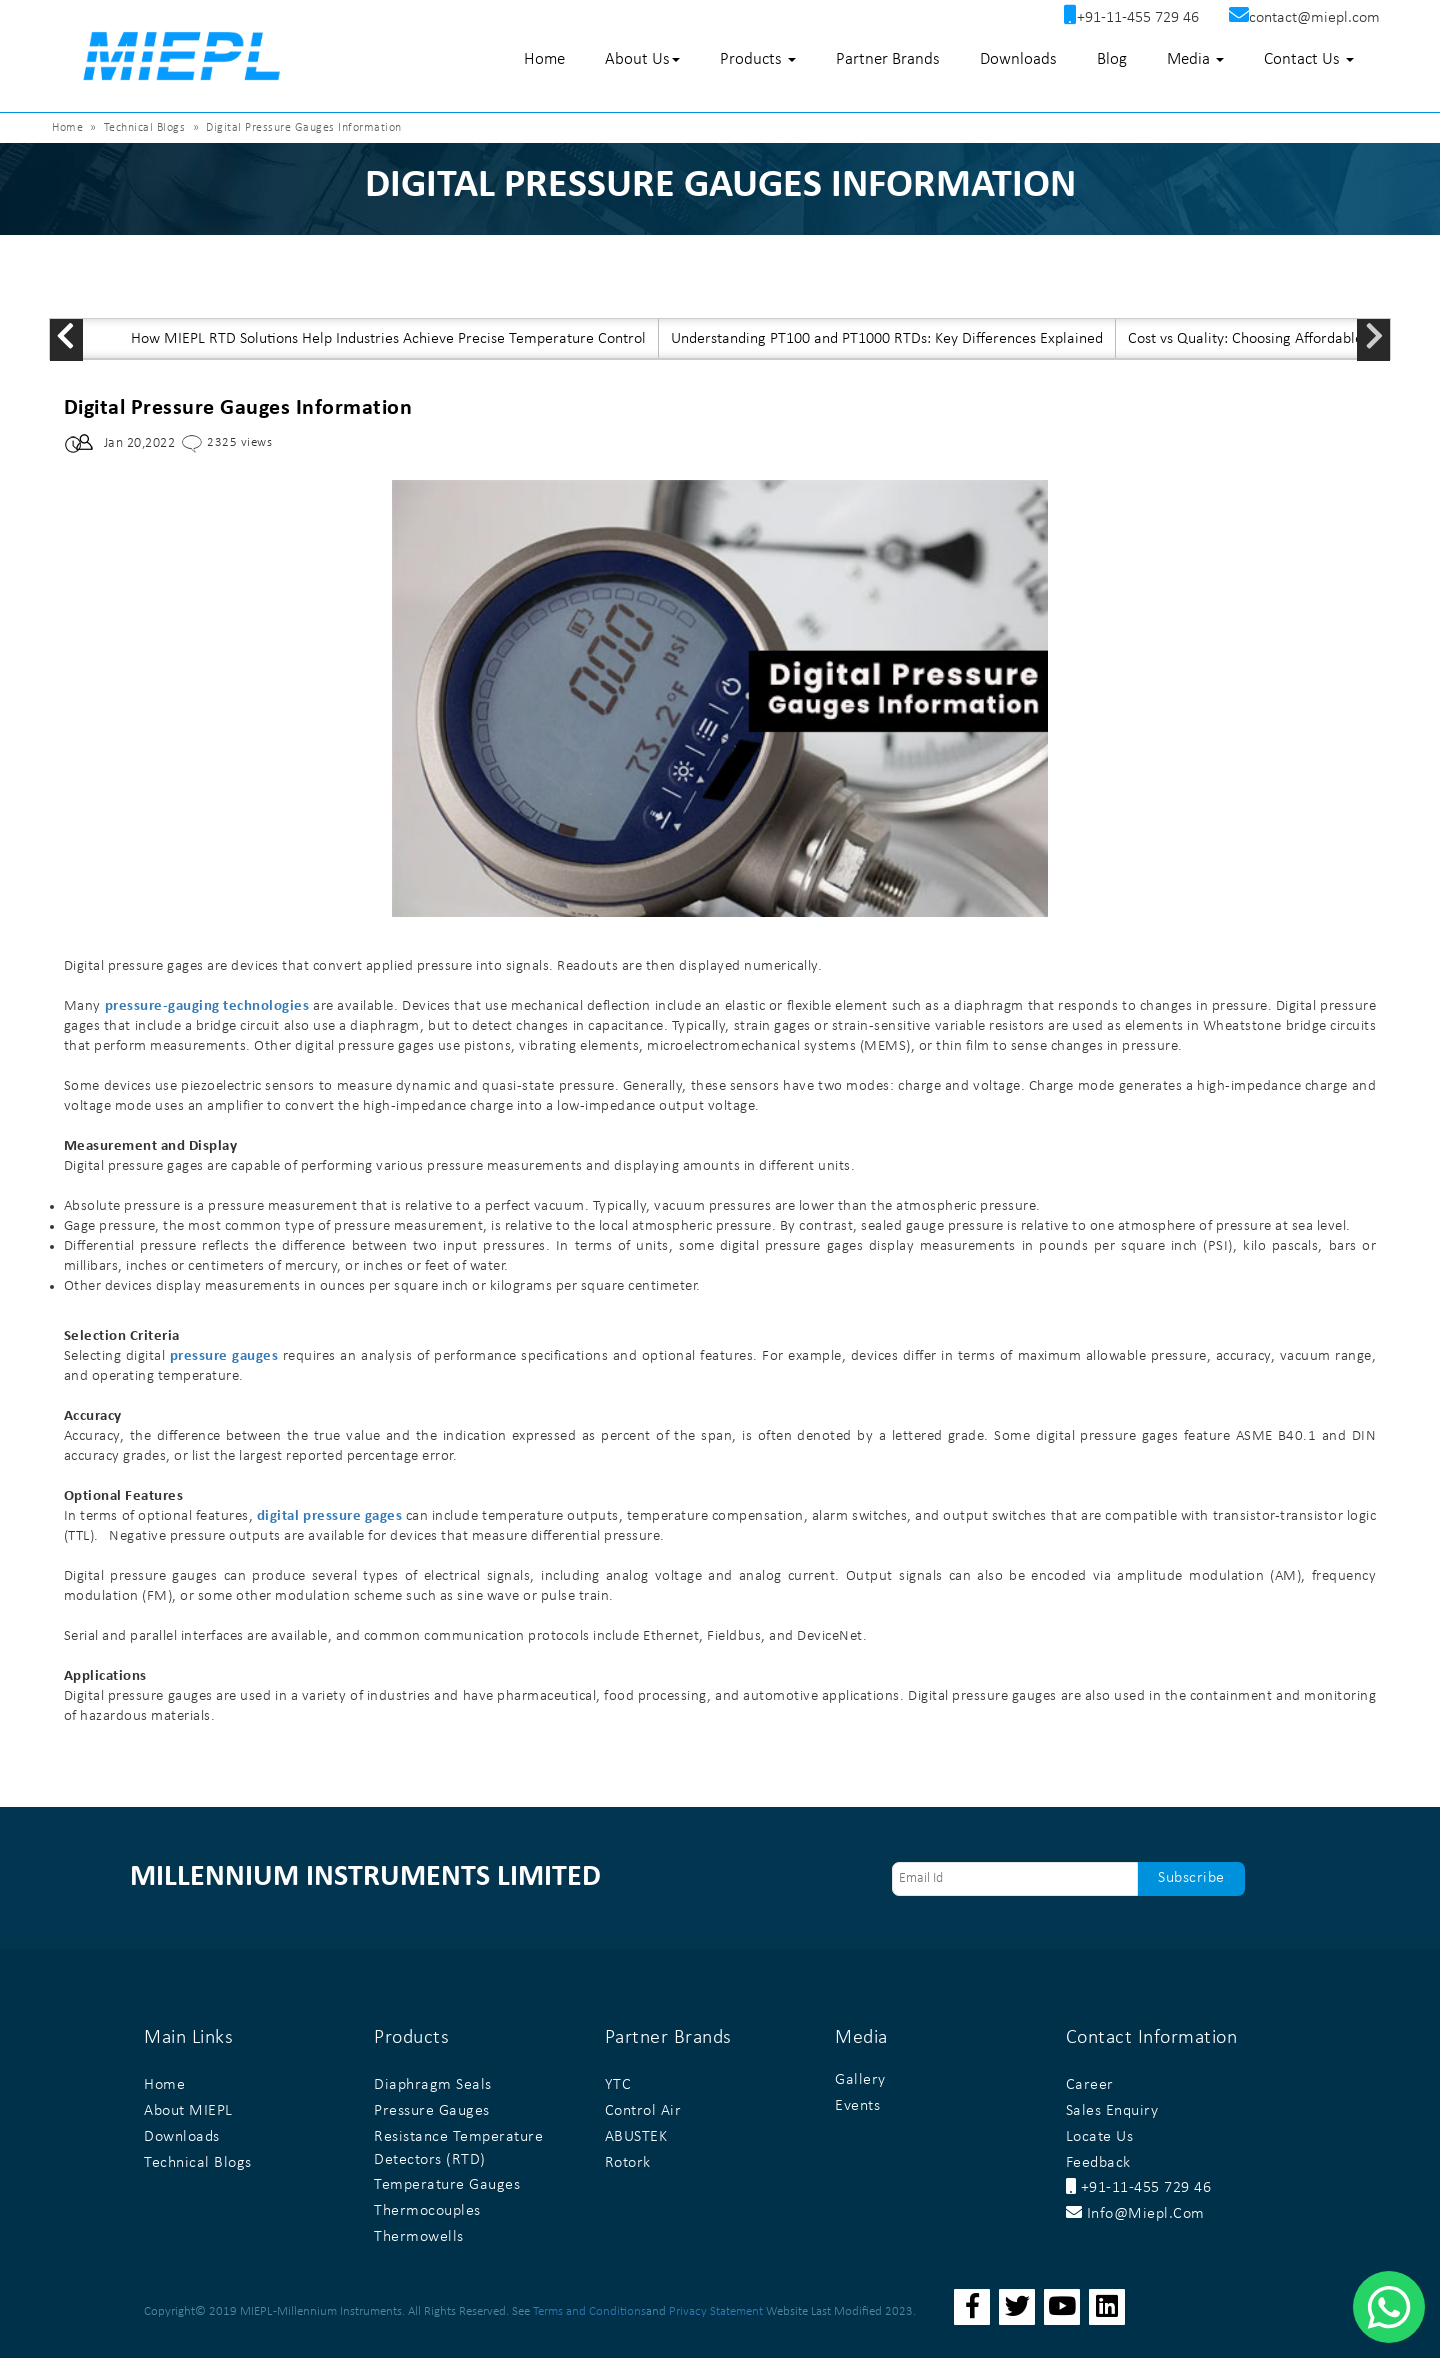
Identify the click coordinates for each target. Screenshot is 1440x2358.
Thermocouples (427, 2211)
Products (758, 59)
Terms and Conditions (589, 2311)
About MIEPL (188, 2111)
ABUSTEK (636, 2137)
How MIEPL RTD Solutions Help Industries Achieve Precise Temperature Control (388, 339)
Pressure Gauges (432, 2111)
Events (857, 2106)
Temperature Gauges (447, 2185)
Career (1090, 2085)
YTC (618, 2085)
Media (1195, 59)
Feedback (1098, 2163)
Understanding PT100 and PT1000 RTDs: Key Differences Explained (887, 339)
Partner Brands (888, 59)
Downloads (1018, 59)
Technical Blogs (145, 128)
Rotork (628, 2163)
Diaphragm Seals (433, 2085)
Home (544, 59)
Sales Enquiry (1112, 2111)
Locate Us (1100, 2137)
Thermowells (419, 2237)
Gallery (860, 2080)
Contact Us (1309, 59)
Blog (1112, 59)
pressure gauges (224, 1356)
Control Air (643, 2111)
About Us (642, 59)
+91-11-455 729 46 (1139, 2188)
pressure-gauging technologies (207, 1006)
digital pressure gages (329, 1516)
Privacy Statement (716, 2311)
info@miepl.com (1135, 2214)
